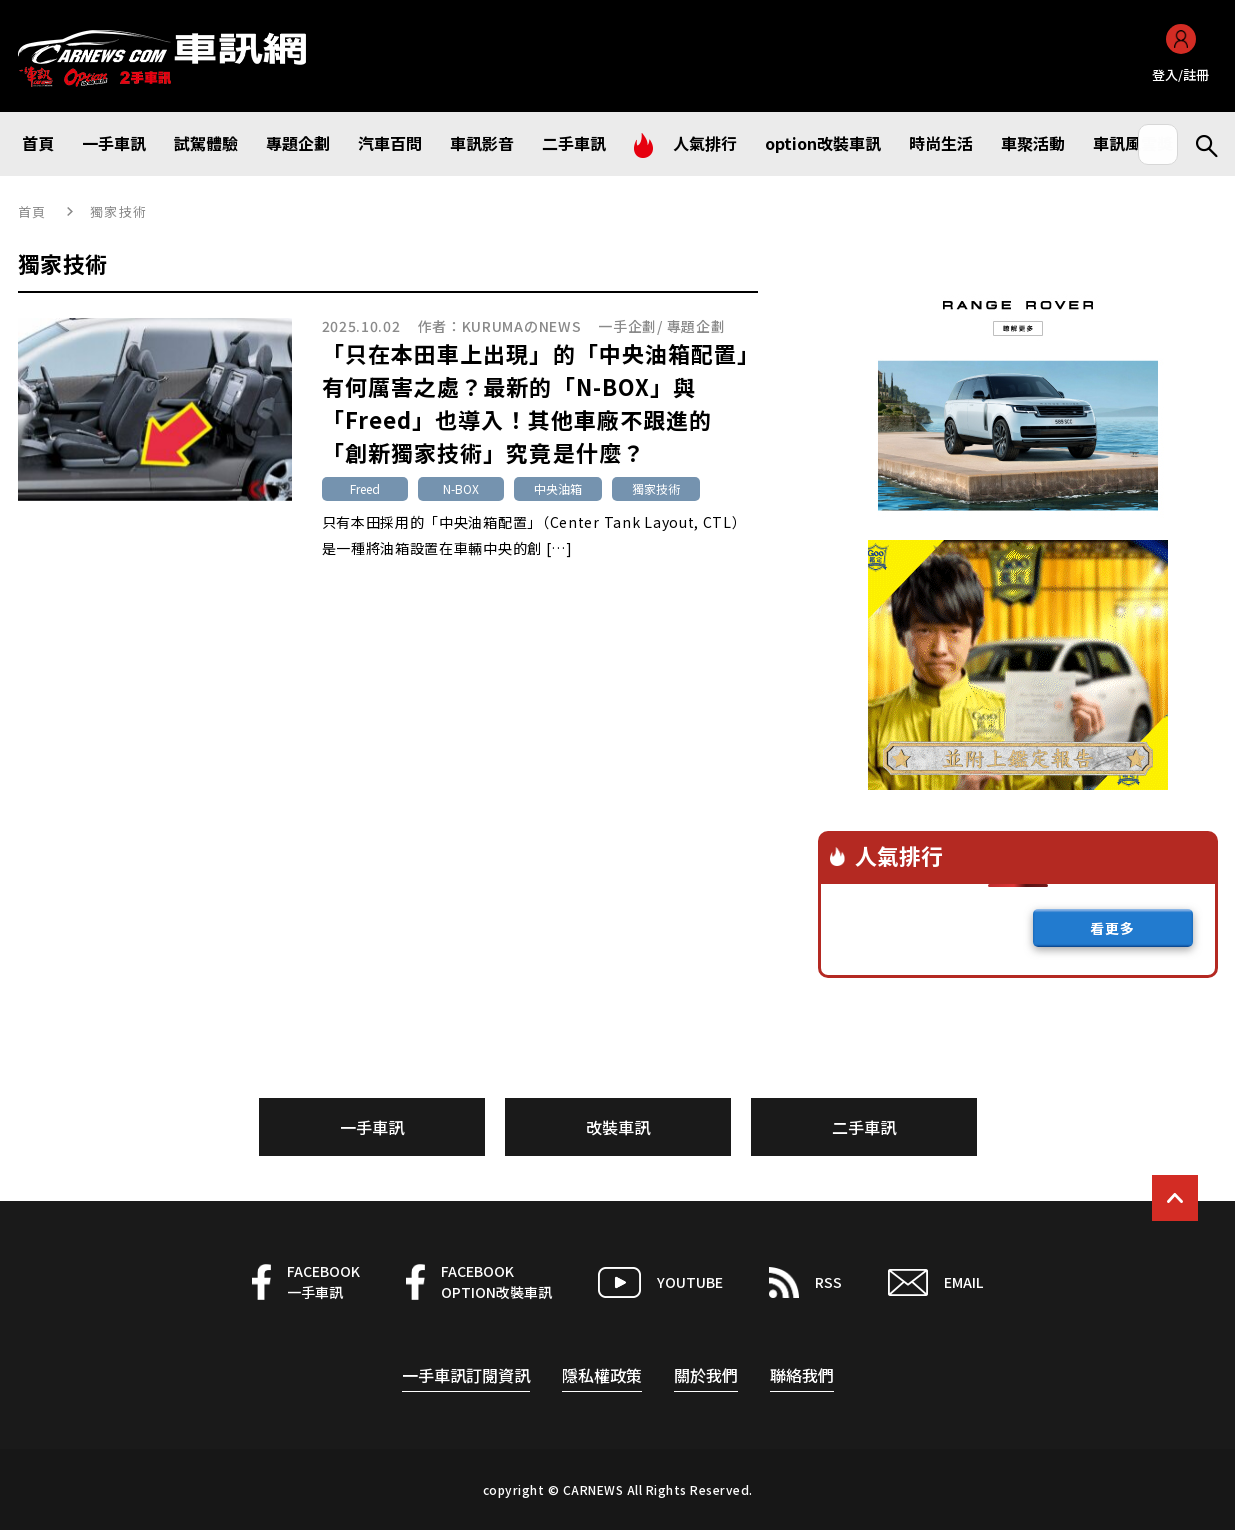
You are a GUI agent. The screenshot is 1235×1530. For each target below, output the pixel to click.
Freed (365, 488)
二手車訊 (864, 1127)
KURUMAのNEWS (522, 326)
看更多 (1112, 928)
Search (1198, 144)
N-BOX (461, 488)
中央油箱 (558, 488)
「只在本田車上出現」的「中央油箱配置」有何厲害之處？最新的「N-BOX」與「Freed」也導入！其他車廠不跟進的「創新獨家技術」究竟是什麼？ (536, 402)
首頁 (32, 211)
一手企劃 (627, 326)
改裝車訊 (618, 1127)
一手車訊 (372, 1127)
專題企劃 (696, 326)
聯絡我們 (802, 1375)
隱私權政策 (602, 1375)
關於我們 (706, 1375)
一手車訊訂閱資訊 (466, 1375)
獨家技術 (656, 488)
